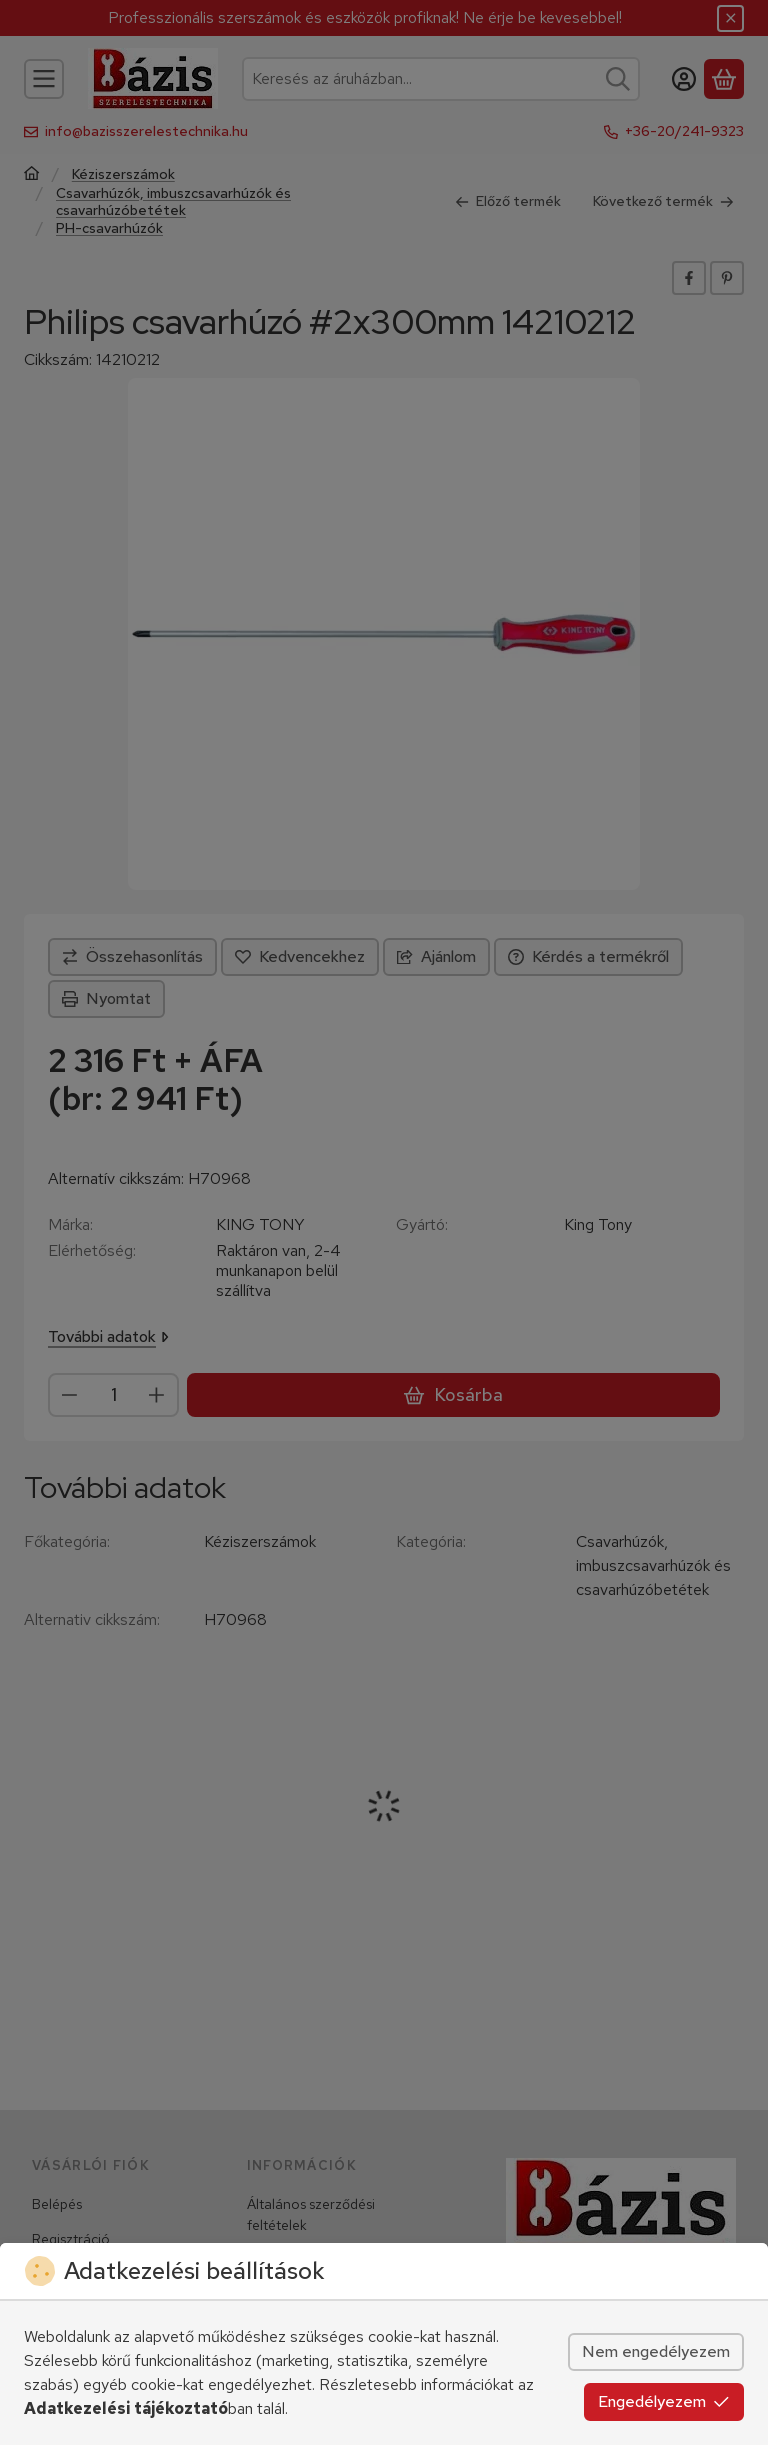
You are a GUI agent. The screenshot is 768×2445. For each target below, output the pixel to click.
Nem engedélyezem (656, 2351)
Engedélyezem (664, 2401)
